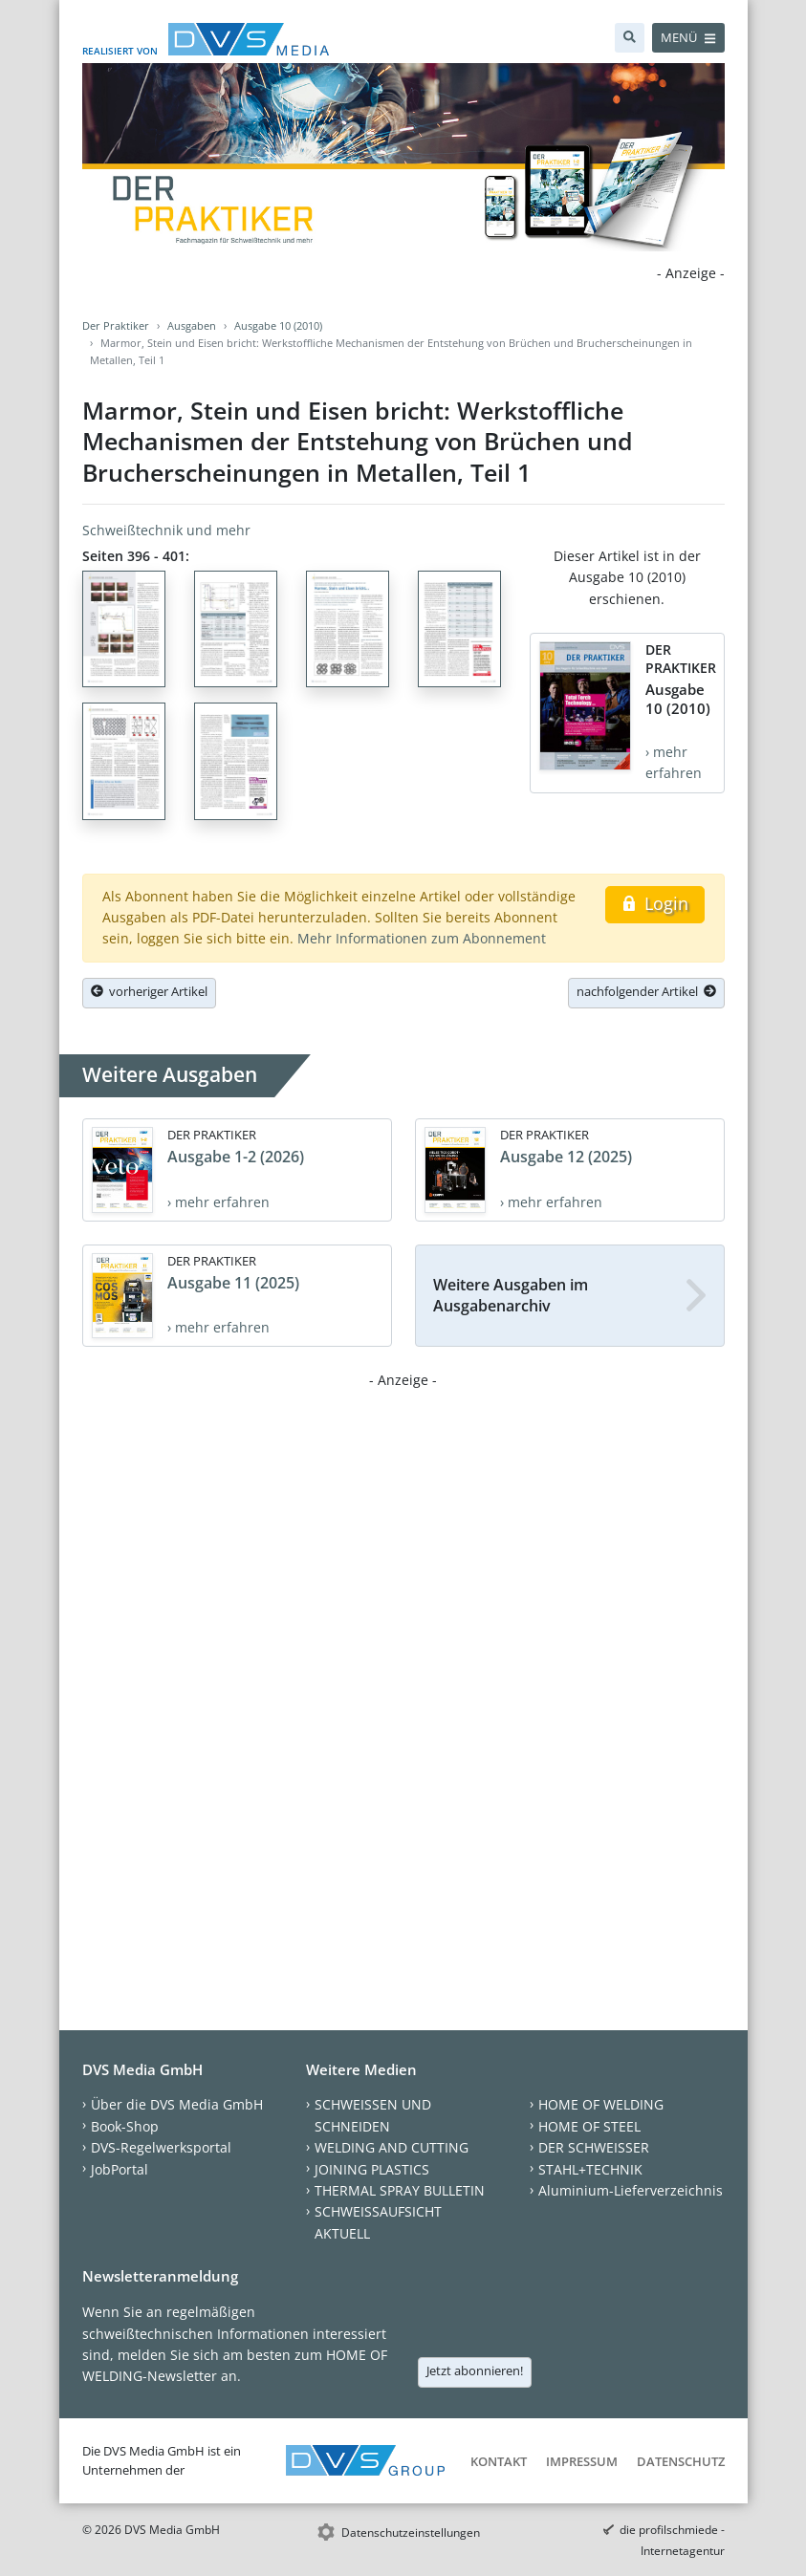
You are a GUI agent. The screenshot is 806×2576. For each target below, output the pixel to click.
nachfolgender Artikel (646, 991)
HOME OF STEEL (589, 2126)
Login (654, 903)
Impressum (582, 2461)
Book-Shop (125, 2126)
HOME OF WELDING (601, 2104)
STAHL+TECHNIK (590, 2169)
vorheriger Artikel (149, 991)
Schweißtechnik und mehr (166, 530)
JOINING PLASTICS (372, 2169)
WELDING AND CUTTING (391, 2147)
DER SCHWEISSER (593, 2147)
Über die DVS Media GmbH (177, 2104)
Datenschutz (681, 2461)
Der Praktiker (115, 325)
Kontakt (498, 2461)
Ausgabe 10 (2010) (278, 325)
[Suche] (629, 38)
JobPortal (119, 2169)
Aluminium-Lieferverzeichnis (630, 2190)
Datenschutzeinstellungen (410, 2532)
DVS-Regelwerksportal (161, 2147)
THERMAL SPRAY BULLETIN (400, 2190)
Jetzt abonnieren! (474, 2370)
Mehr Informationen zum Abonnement (421, 938)
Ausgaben (191, 325)
